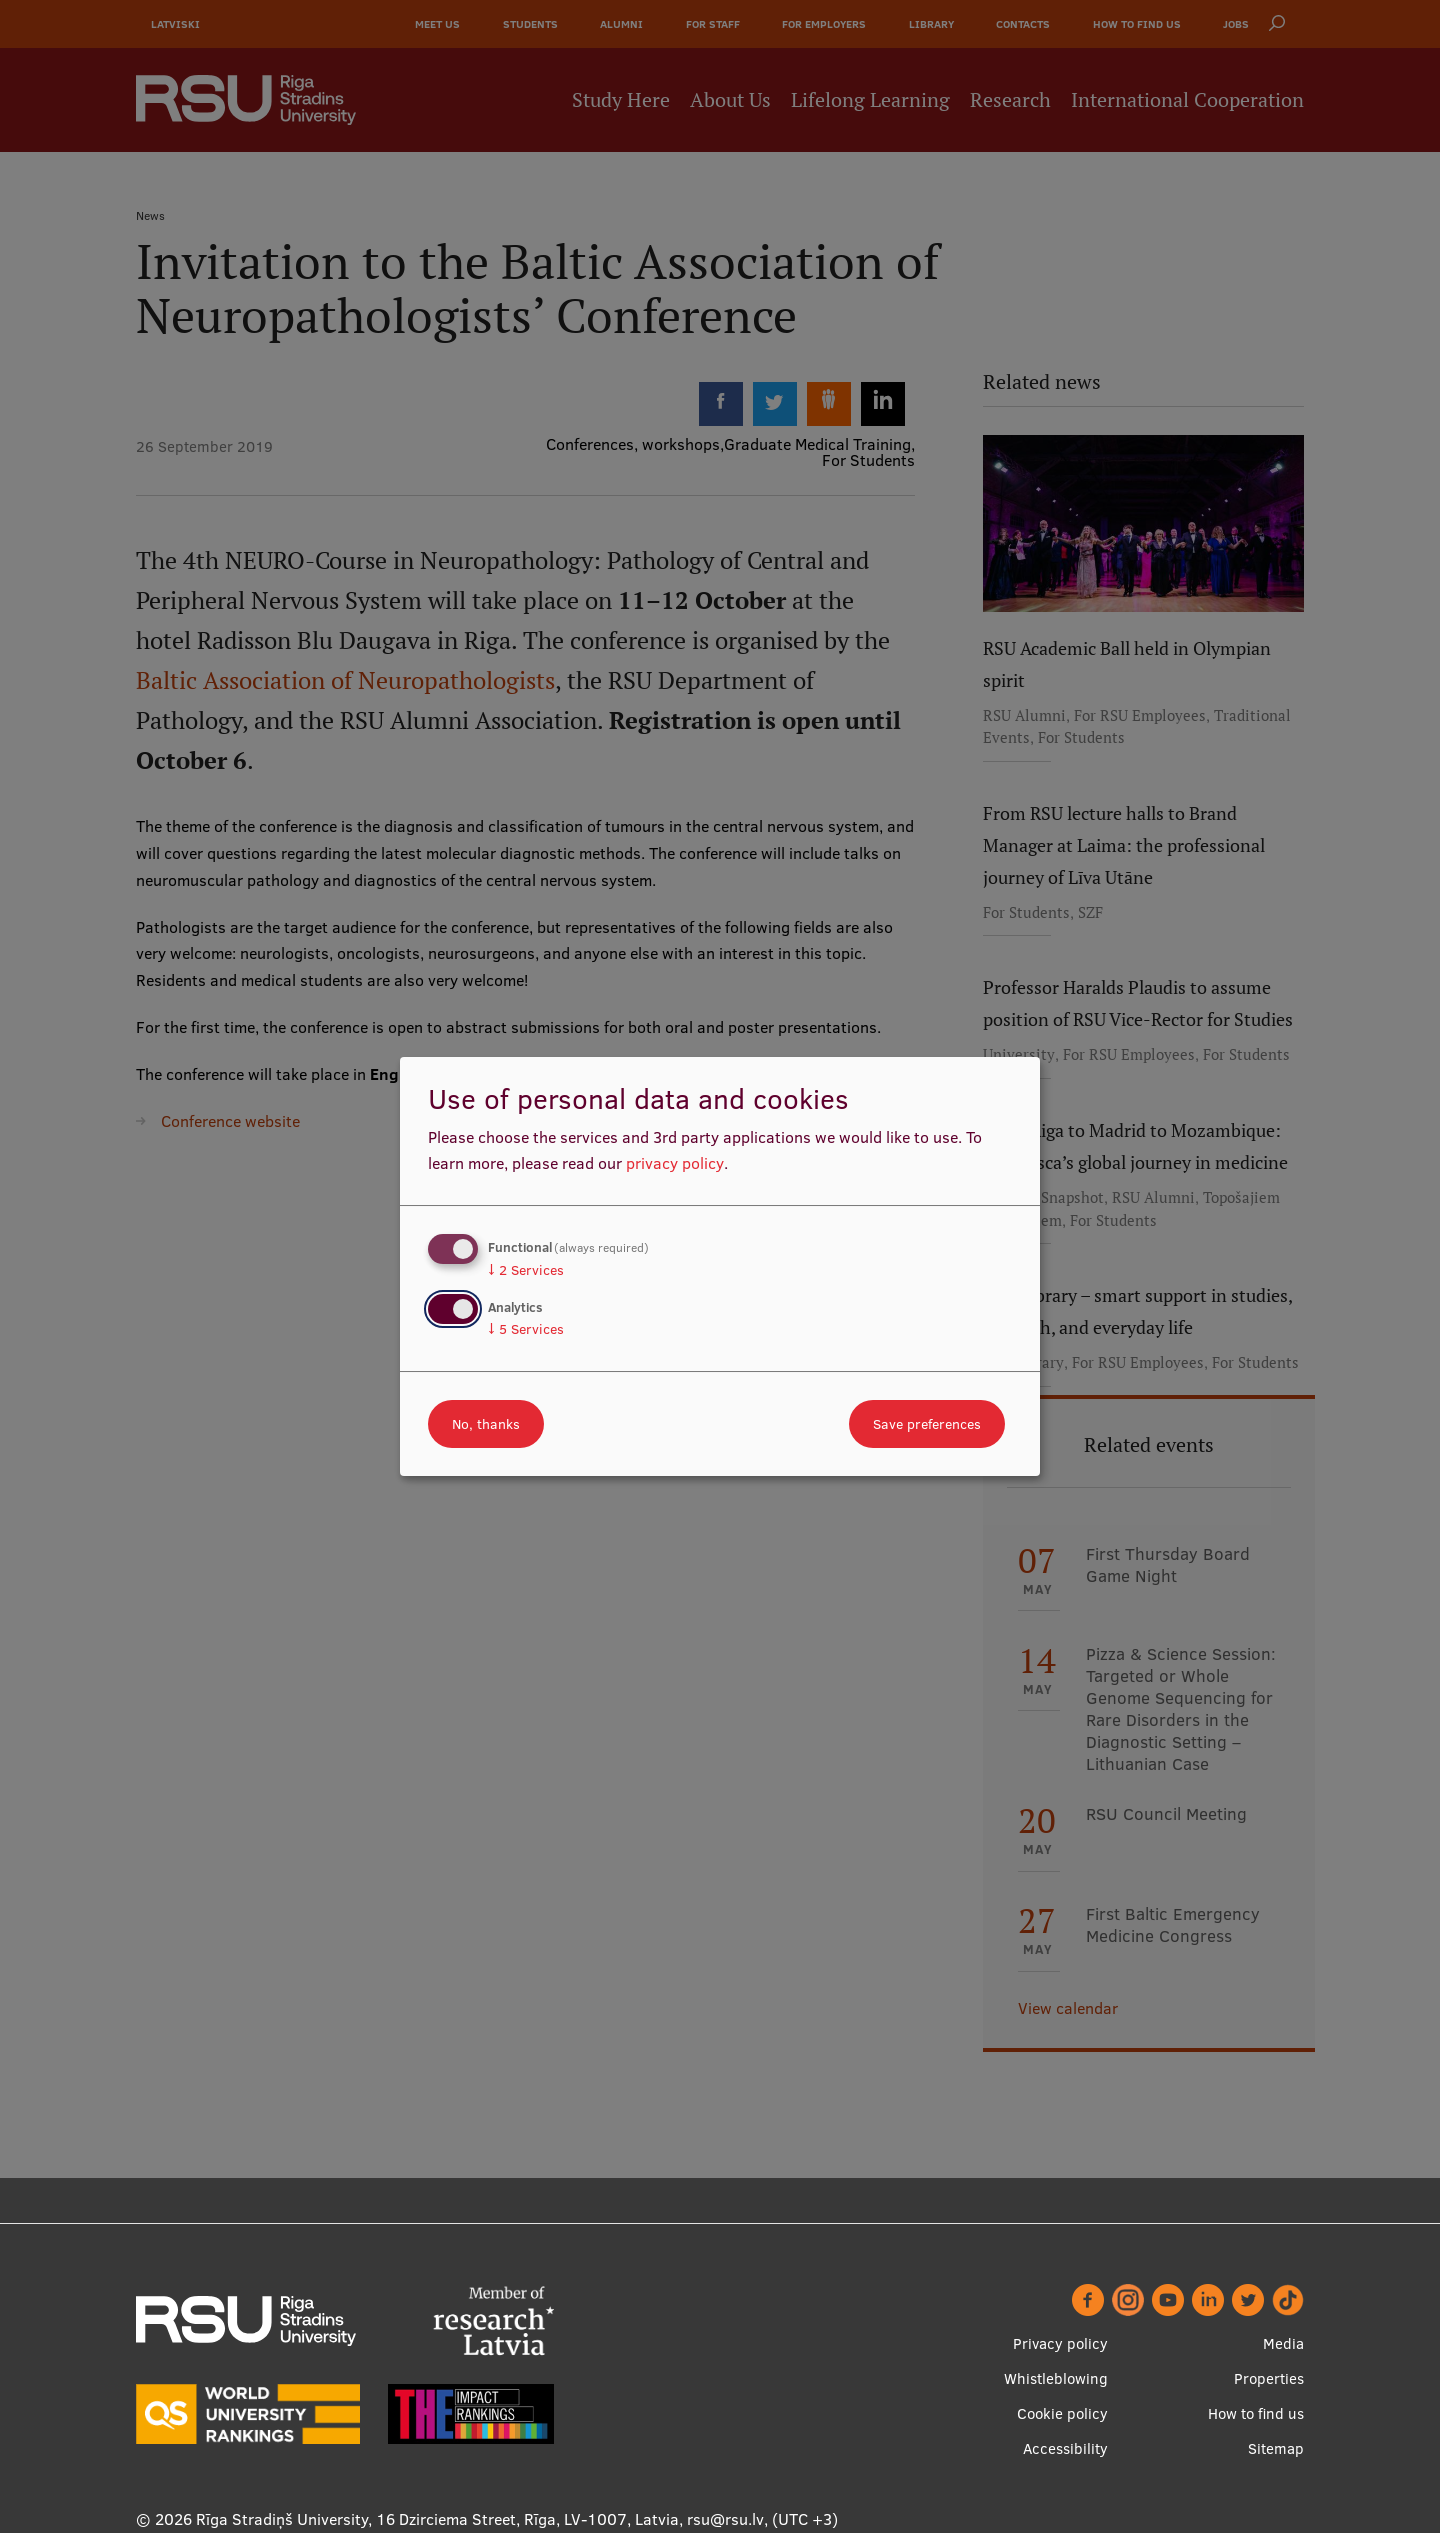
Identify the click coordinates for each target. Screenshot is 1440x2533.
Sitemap (1276, 2448)
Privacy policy (1060, 2343)
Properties (1269, 2378)
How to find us (1256, 2413)
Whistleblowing (1056, 2378)
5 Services (526, 1329)
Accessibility (1065, 2448)
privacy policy (675, 1163)
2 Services (526, 1270)
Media (1283, 2343)
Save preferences (927, 1424)
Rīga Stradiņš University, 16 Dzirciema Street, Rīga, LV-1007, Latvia (437, 2519)
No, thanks (486, 1424)
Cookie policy (1062, 2413)
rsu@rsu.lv (725, 2519)
